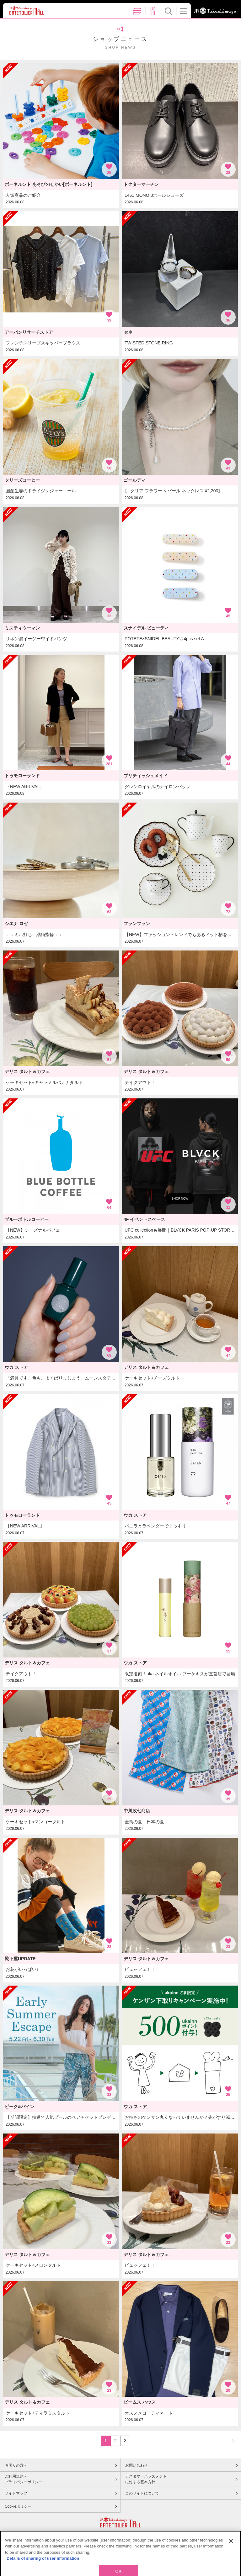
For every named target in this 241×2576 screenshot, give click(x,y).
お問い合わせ (136, 2465)
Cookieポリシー (18, 2506)
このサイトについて (142, 2493)
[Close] (231, 2556)
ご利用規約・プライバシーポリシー (23, 2479)
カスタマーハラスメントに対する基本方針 (146, 2479)
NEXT (230, 2440)
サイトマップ (16, 2493)
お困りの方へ (16, 2465)
